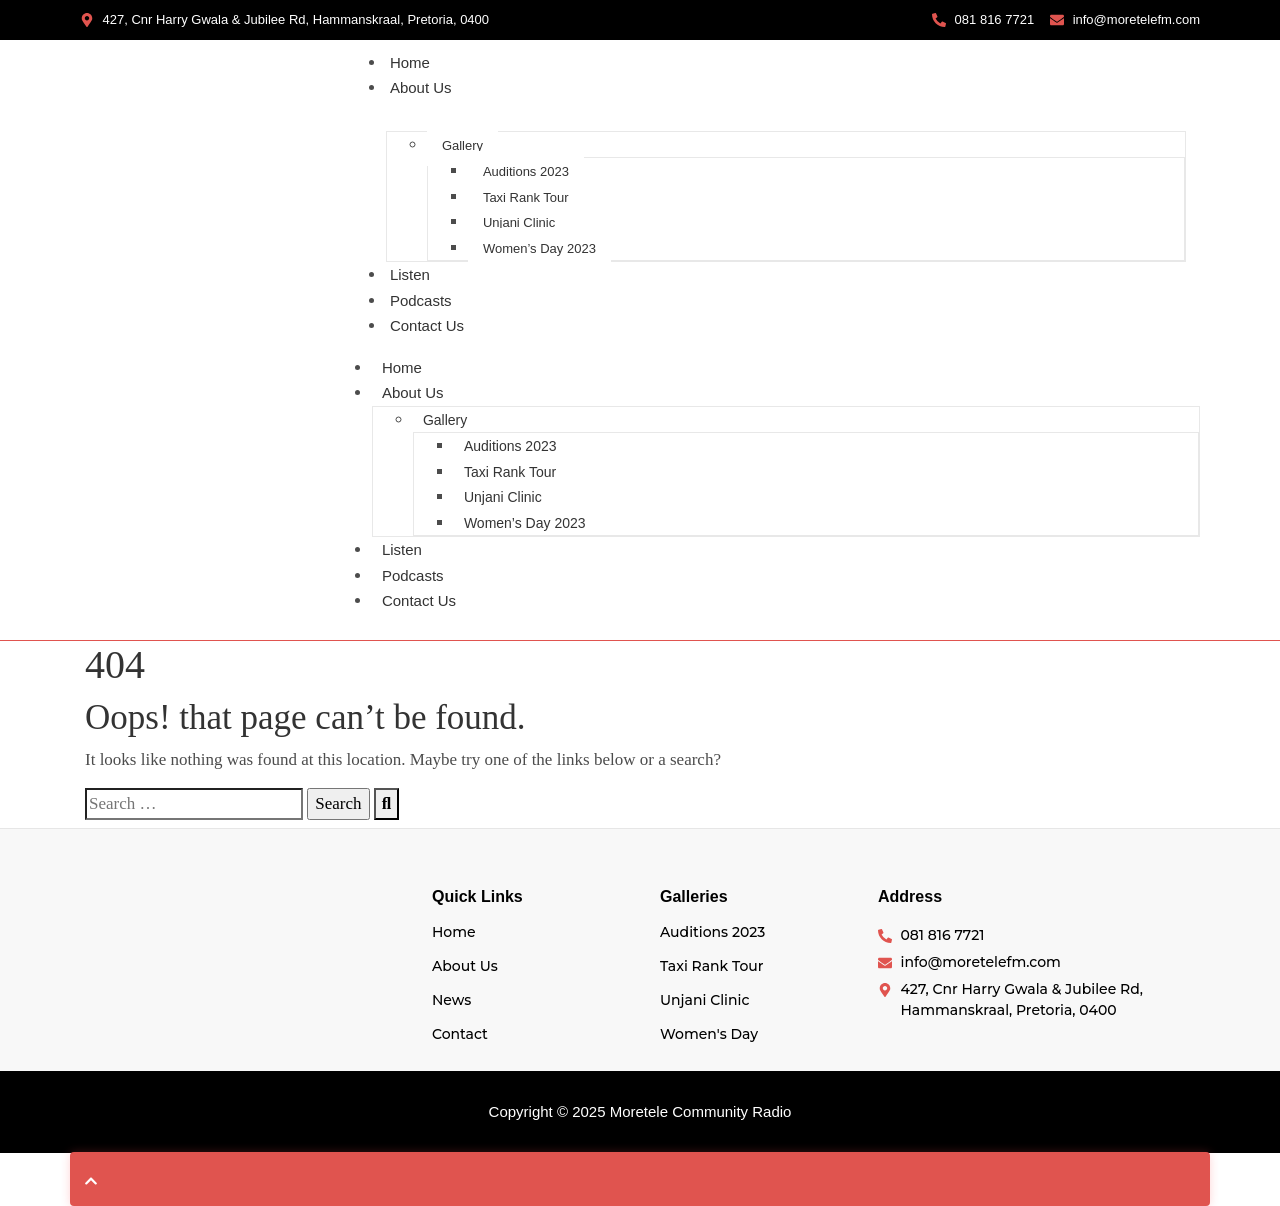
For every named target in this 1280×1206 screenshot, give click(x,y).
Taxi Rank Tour (526, 197)
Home (410, 62)
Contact (460, 1034)
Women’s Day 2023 (539, 248)
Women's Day (709, 1034)
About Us (421, 87)
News (451, 1000)
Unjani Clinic (519, 222)
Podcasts (421, 300)
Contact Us (427, 325)
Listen (410, 274)
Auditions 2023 (526, 171)
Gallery (462, 145)
